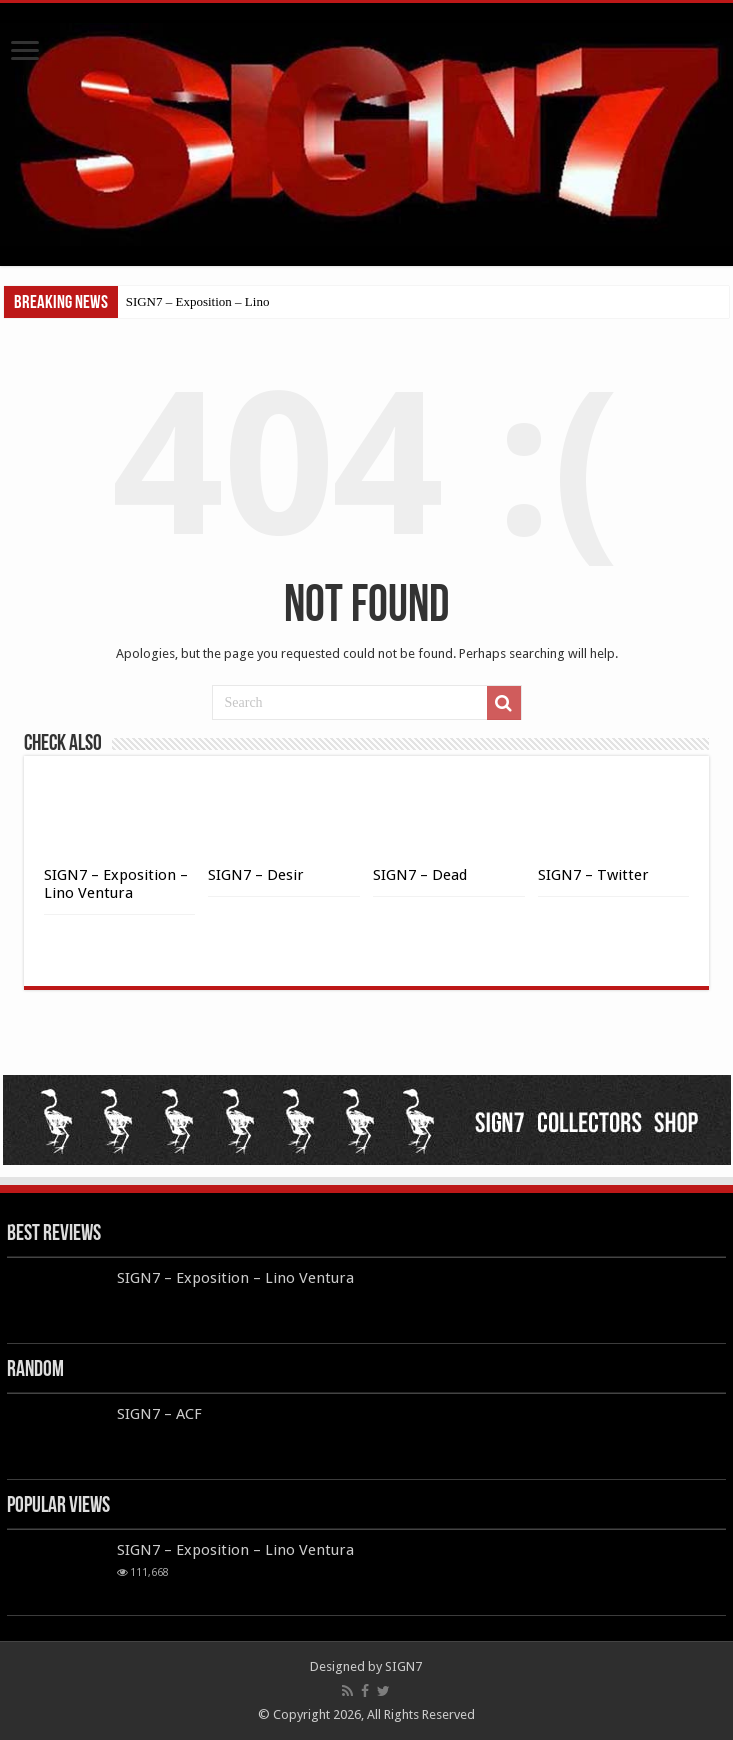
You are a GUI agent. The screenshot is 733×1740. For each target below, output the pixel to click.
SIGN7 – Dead (420, 875)
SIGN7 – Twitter (593, 875)
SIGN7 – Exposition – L (189, 301)
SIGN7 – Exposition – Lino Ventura (116, 884)
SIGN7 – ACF (159, 1414)
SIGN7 (403, 1666)
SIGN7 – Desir (256, 875)
